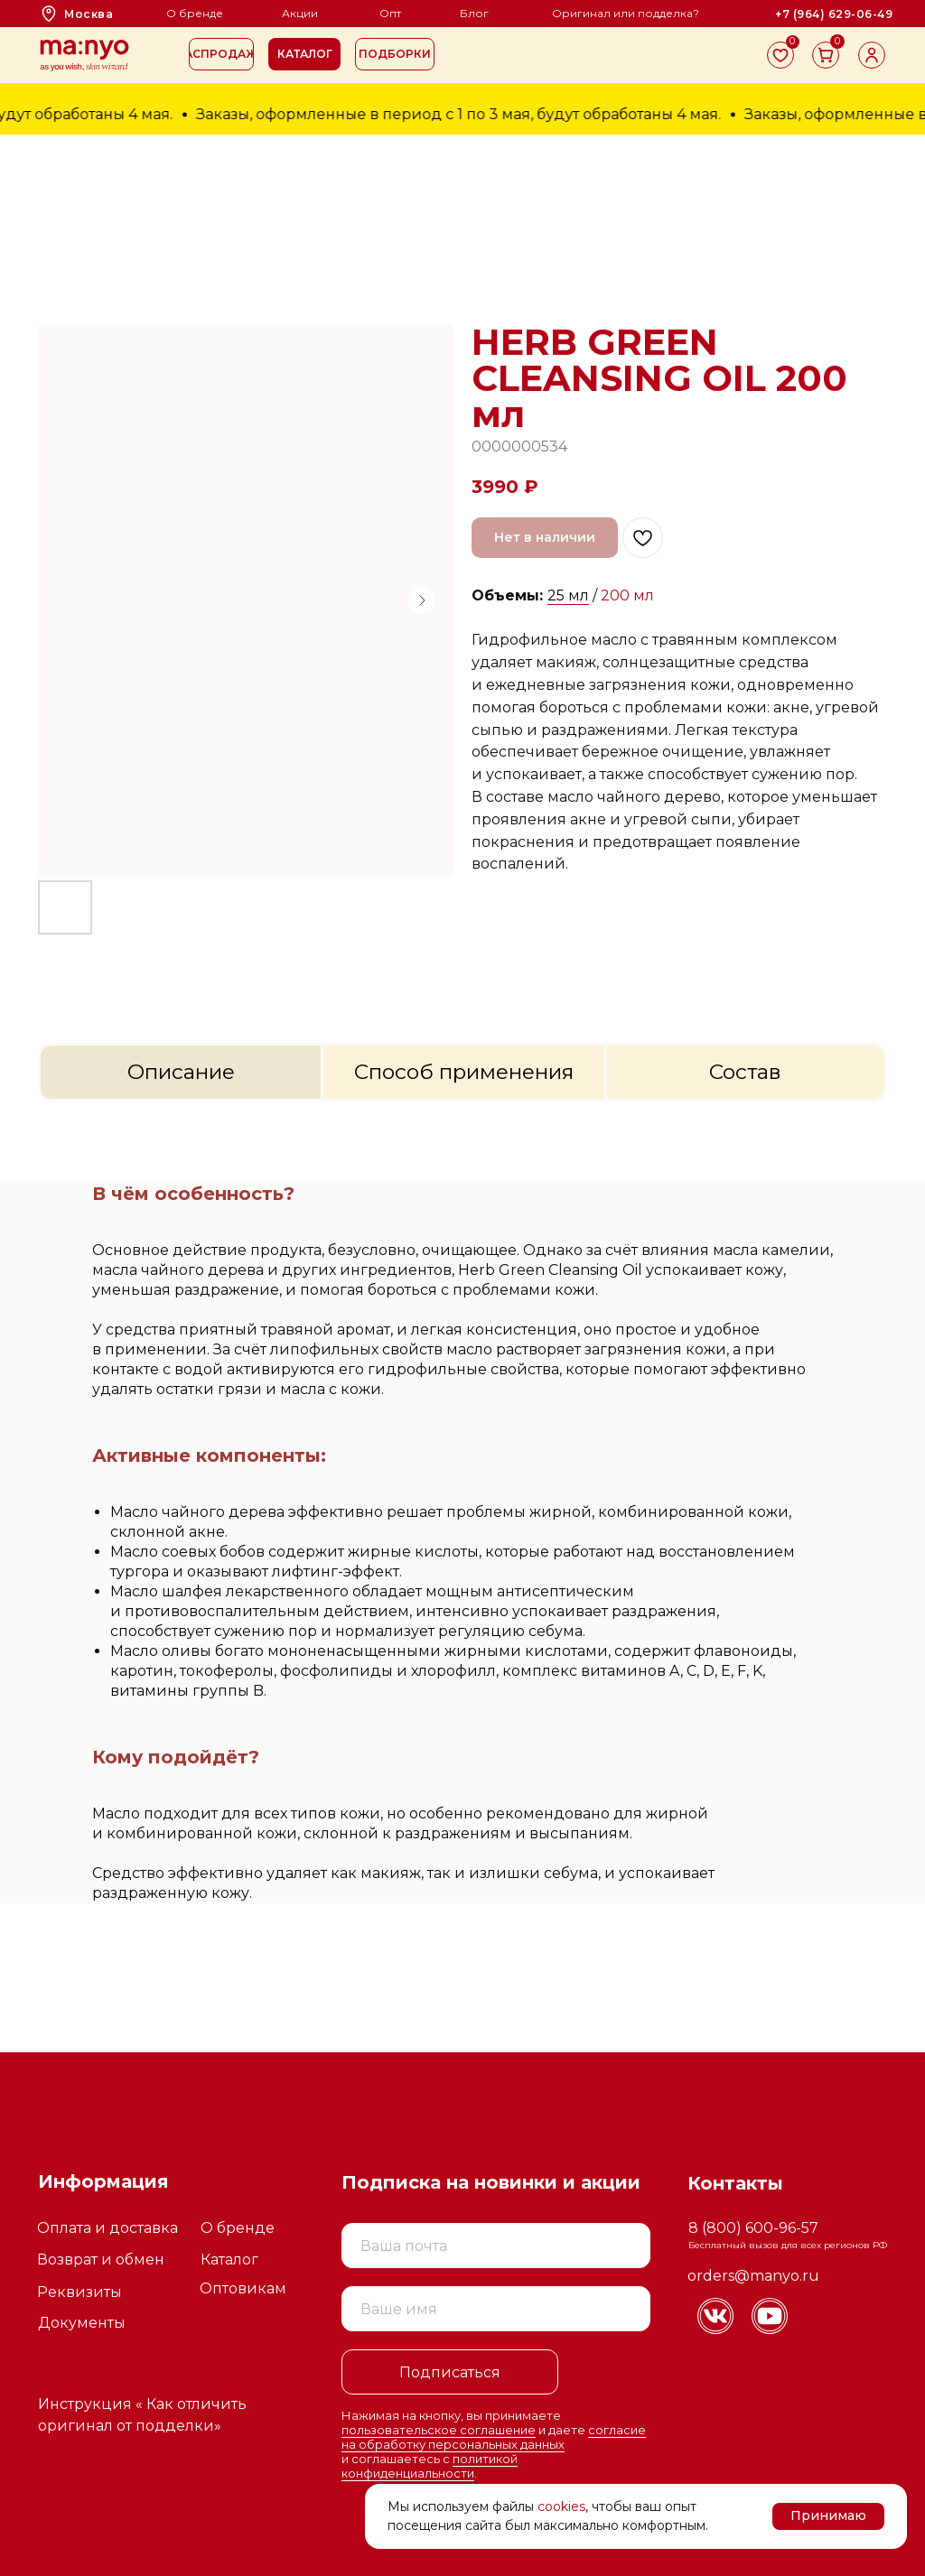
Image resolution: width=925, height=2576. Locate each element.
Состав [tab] (745, 1071)
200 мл (627, 595)
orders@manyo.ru (753, 2275)
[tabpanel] (462, 1577)
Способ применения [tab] (464, 1071)
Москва (88, 14)
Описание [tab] (181, 1071)
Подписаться (449, 2372)
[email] (495, 2245)
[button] (304, 54)
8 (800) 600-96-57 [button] (753, 2228)
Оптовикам (243, 2288)
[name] (495, 2308)
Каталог (229, 2259)
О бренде (238, 2228)
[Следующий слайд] (421, 600)
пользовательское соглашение (438, 2430)
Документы (82, 2322)
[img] (715, 2316)
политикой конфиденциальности (429, 2465)
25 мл (568, 595)
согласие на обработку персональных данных (493, 2437)
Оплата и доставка (107, 2228)
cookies (561, 2506)
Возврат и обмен (100, 2259)
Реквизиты (79, 2292)
